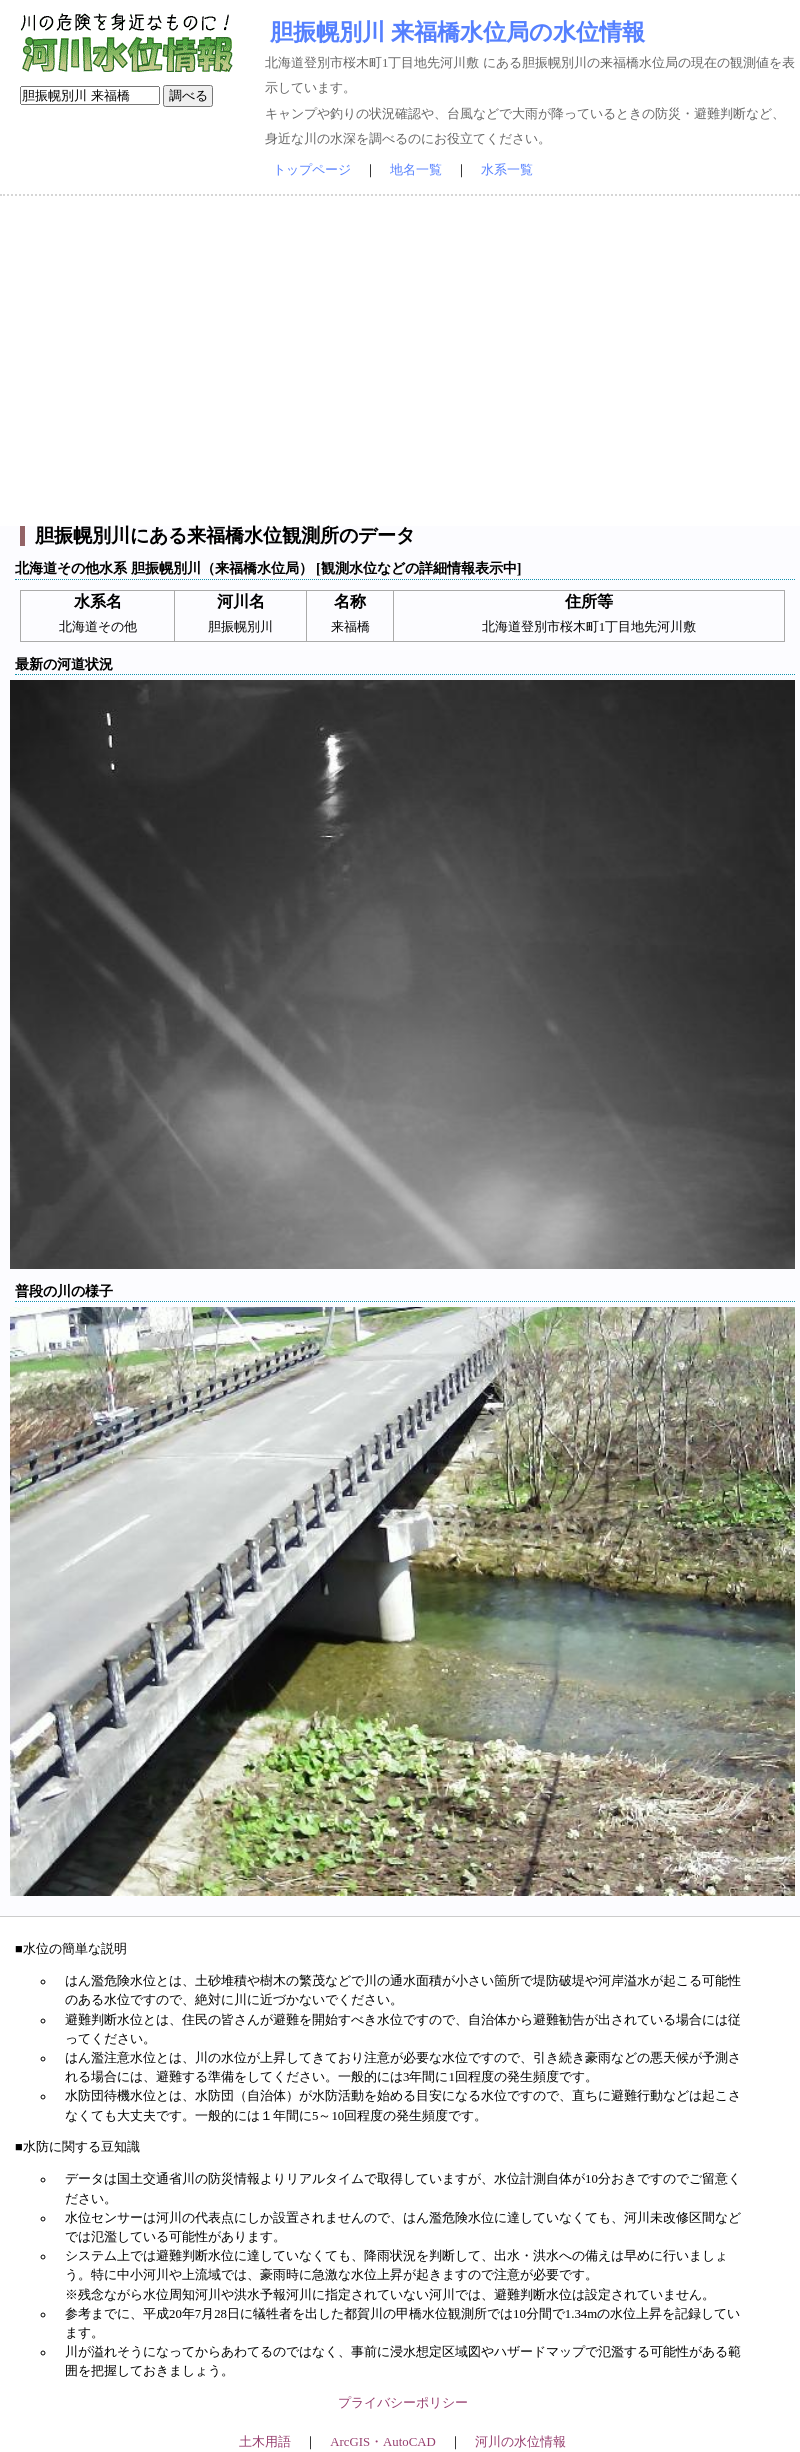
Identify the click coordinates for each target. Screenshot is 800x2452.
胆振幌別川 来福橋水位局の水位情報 (457, 32)
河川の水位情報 (520, 2442)
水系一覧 (507, 170)
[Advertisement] (400, 361)
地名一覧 (416, 170)
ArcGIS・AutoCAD (382, 2442)
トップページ (312, 170)
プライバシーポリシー (403, 2403)
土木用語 (265, 2442)
